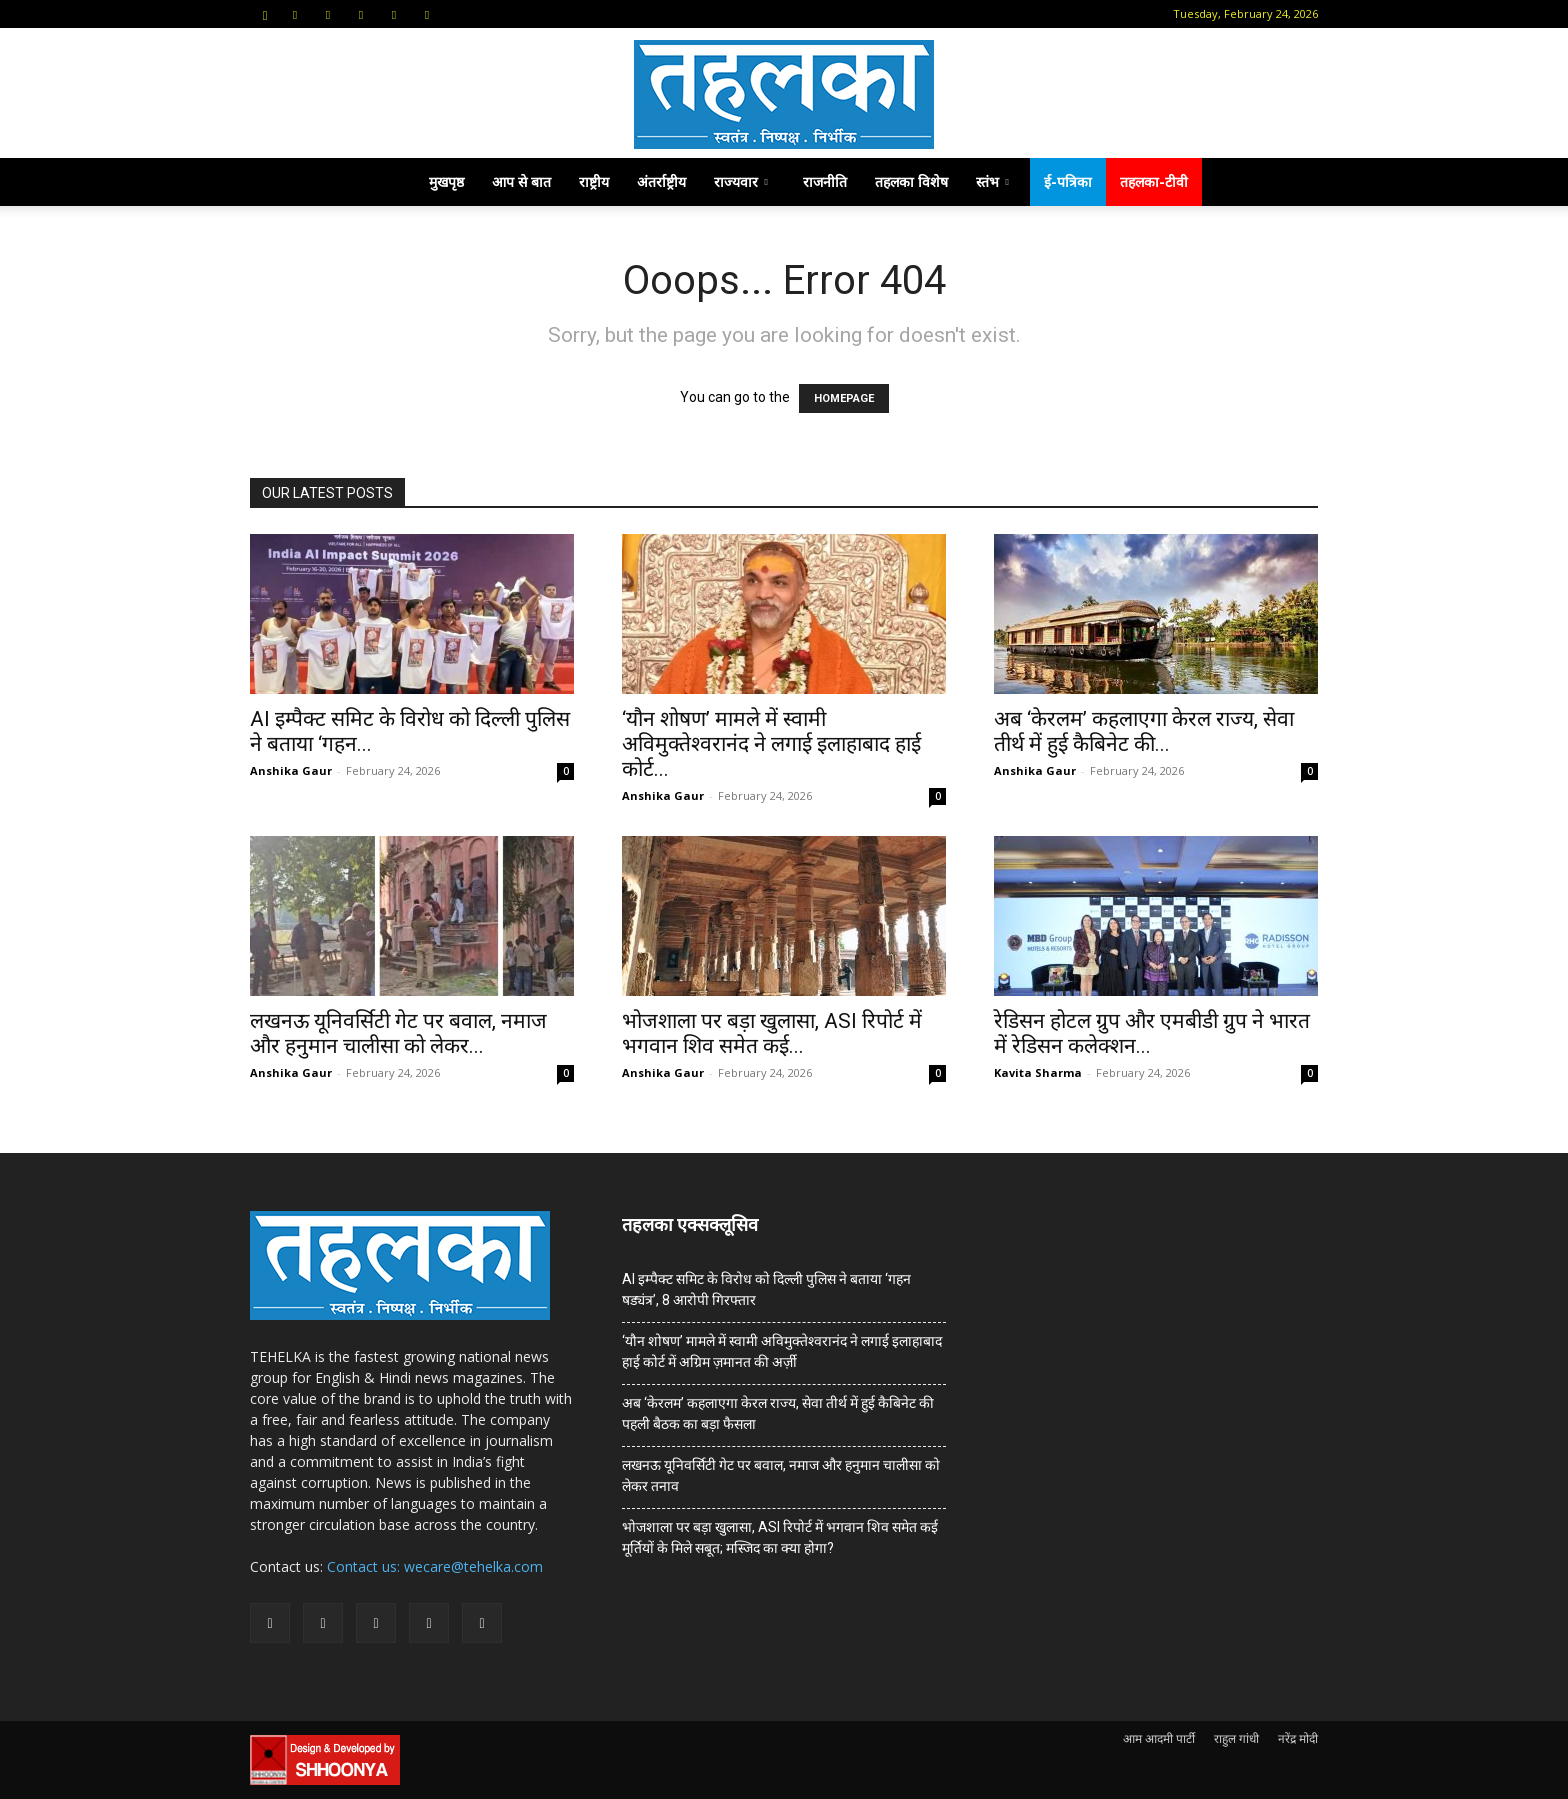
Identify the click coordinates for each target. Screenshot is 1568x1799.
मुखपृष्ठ (446, 181)
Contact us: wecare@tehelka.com (435, 1566)
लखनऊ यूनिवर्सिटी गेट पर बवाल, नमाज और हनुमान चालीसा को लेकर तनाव (781, 1475)
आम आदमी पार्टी (1159, 1738)
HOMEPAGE (844, 398)
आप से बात (521, 181)
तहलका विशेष (911, 181)
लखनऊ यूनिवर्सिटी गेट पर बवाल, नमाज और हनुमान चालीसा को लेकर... (398, 1033)
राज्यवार (741, 181)
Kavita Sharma (1038, 1072)
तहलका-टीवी (1154, 181)
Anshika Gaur (291, 770)
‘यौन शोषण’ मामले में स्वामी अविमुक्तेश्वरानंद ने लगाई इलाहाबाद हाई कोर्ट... (771, 744)
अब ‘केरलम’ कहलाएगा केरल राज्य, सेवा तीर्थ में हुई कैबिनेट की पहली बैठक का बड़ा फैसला (778, 1413)
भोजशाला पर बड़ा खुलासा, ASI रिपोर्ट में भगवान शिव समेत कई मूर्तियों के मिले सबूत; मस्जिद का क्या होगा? (780, 1537)
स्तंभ (992, 181)
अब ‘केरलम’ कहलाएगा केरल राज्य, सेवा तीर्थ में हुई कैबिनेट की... (1144, 731)
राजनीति (825, 181)
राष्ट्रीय (594, 181)
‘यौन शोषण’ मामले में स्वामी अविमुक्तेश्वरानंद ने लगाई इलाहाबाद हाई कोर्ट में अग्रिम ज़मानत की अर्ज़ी (782, 1351)
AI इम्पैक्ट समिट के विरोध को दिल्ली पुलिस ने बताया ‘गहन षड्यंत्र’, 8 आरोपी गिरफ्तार (766, 1289)
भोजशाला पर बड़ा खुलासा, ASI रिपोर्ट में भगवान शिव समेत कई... (772, 1033)
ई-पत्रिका (1068, 181)
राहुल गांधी (1236, 1738)
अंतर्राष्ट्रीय (661, 181)
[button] (265, 13)
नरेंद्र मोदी (1298, 1738)
